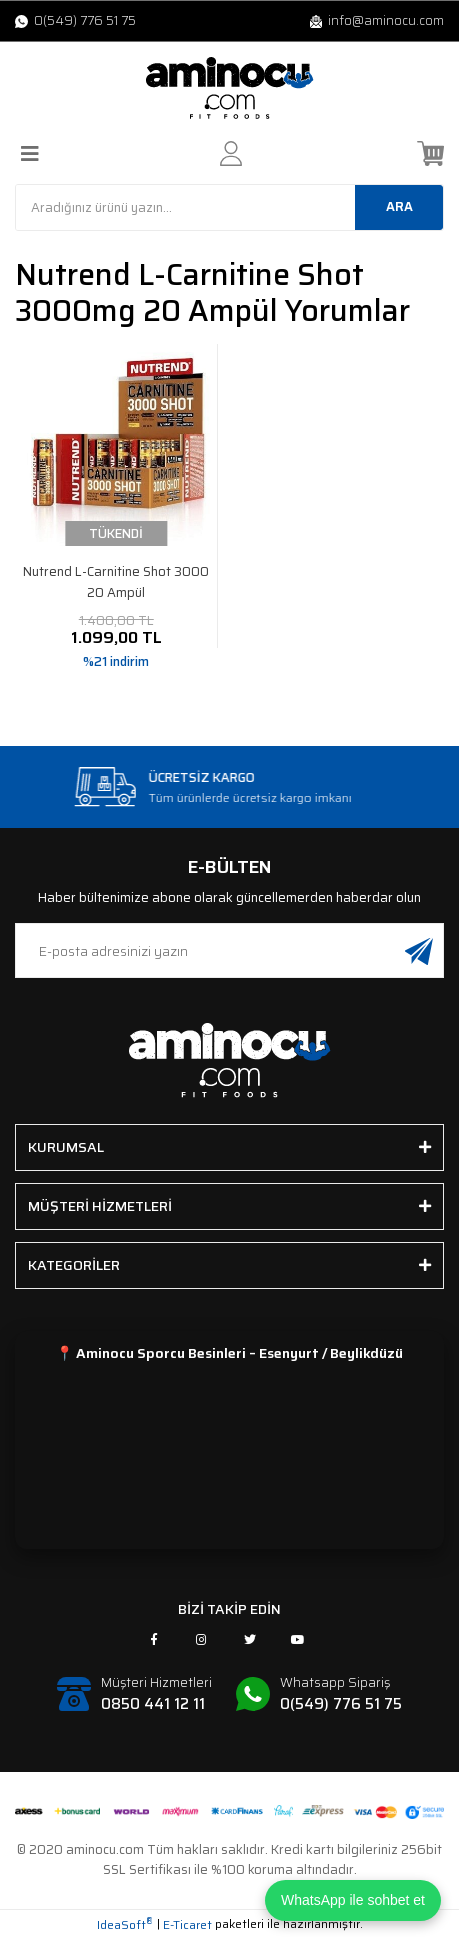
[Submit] (419, 950)
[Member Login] (231, 153)
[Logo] (230, 88)
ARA (399, 206)
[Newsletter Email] (229, 950)
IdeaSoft (125, 1925)
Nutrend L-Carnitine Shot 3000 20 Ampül (116, 582)
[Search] (229, 207)
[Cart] (430, 153)
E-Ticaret (187, 1925)
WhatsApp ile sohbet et (353, 1900)
